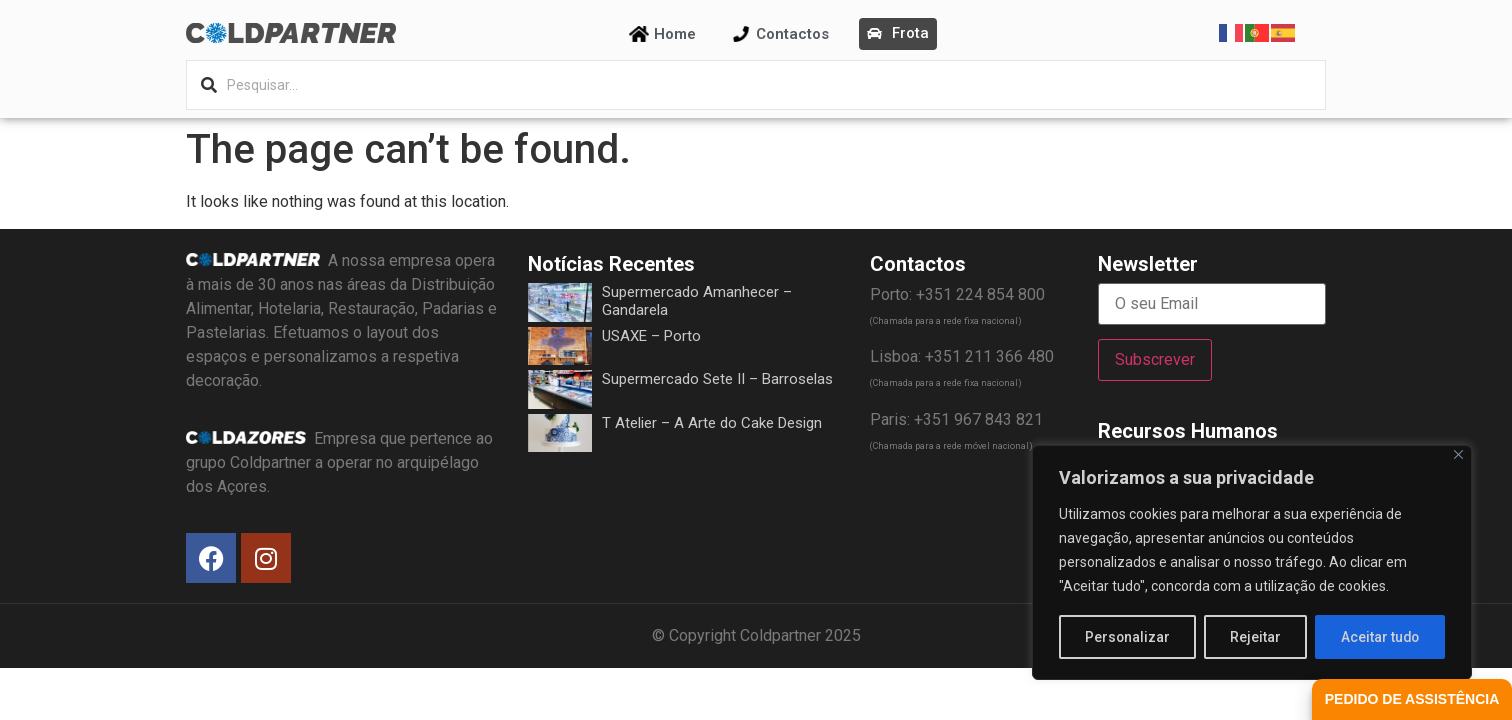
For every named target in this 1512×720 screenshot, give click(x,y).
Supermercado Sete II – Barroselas (717, 379)
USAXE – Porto (651, 336)
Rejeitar (1255, 637)
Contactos (792, 34)
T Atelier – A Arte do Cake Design (712, 423)
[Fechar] (1458, 455)
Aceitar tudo (1380, 637)
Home (675, 34)
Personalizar (1128, 637)
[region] (1252, 563)
